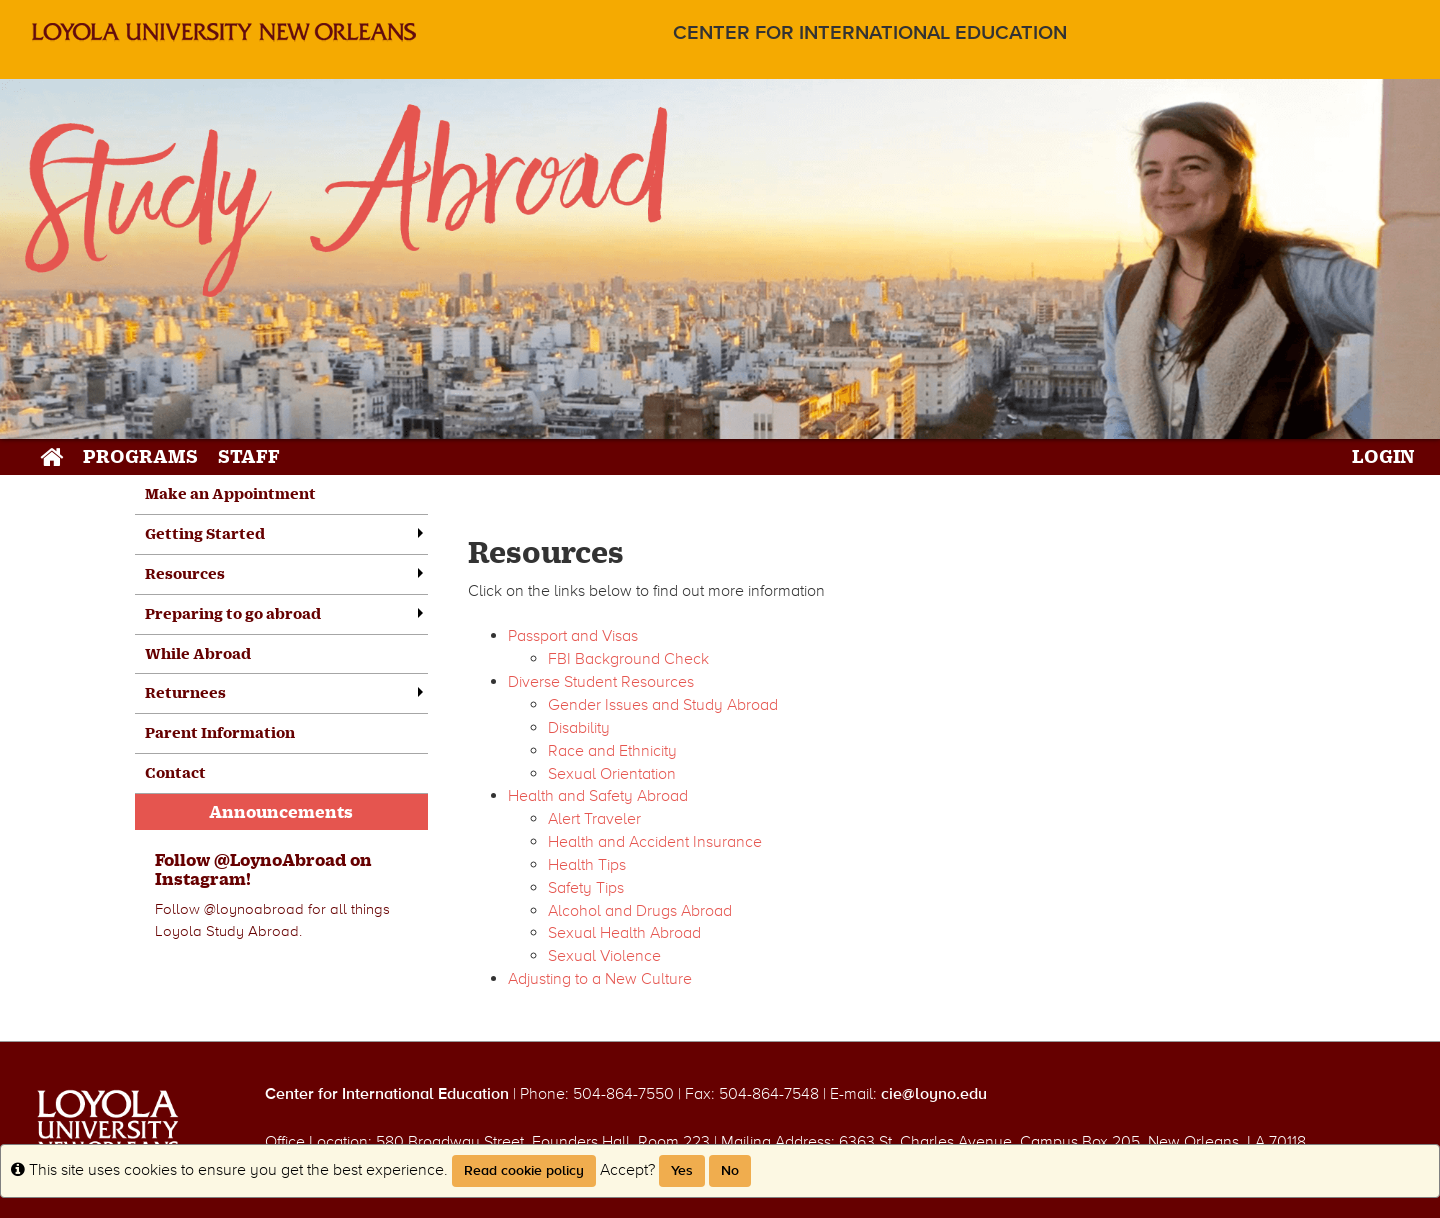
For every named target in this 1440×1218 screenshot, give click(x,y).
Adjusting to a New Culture (600, 979)
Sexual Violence (604, 956)
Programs (140, 455)
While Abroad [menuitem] (198, 653)
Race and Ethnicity (612, 751)
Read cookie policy (524, 1171)
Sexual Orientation (612, 774)
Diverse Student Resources (601, 682)
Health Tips (587, 865)
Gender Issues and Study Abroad (663, 705)
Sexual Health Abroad (624, 933)
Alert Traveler (594, 819)
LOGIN (1383, 455)
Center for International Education (870, 33)
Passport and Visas (573, 636)
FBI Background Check (628, 659)
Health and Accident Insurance (655, 842)
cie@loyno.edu (934, 1094)
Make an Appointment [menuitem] (230, 493)
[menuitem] (281, 909)
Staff (249, 455)
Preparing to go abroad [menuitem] (233, 613)
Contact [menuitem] (175, 772)
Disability (579, 728)
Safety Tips (586, 888)
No (730, 1171)
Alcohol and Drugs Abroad (640, 911)
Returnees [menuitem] (185, 692)
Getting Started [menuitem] (205, 533)
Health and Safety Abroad (598, 796)
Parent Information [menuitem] (220, 732)
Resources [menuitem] (185, 573)
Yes (682, 1171)
